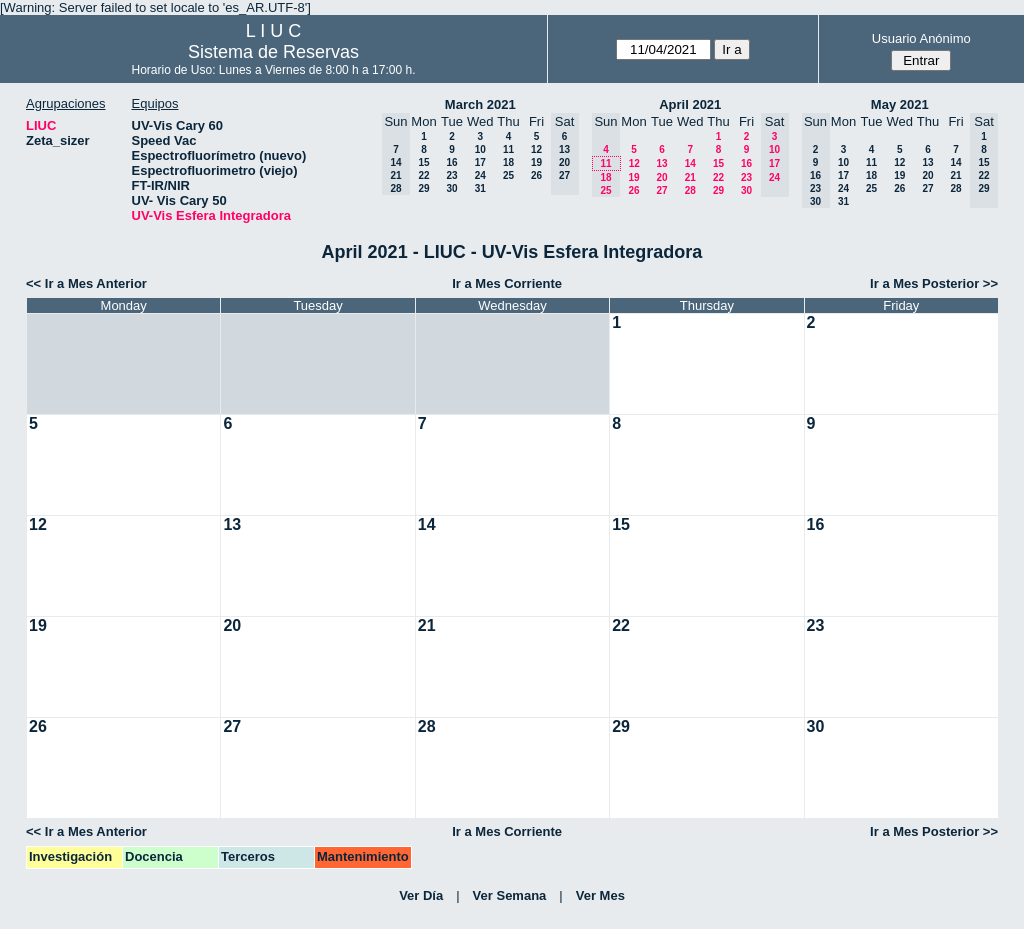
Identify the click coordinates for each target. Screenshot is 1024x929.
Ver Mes (600, 895)
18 (508, 162)
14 (690, 163)
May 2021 (900, 104)
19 (536, 162)
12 (536, 149)
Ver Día (421, 895)
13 (661, 163)
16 (451, 162)
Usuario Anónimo (921, 38)
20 (661, 177)
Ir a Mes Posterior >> (934, 283)
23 (451, 175)
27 (661, 190)
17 (480, 162)
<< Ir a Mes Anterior (86, 283)
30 (451, 188)
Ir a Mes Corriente (507, 283)
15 (423, 162)
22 (423, 175)
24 (480, 175)
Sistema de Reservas (273, 52)
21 (690, 177)
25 (508, 175)
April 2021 (690, 104)
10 (480, 149)
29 (423, 188)
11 (508, 149)
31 (480, 188)
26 (536, 175)
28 (690, 190)
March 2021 (480, 104)
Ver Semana (510, 895)
